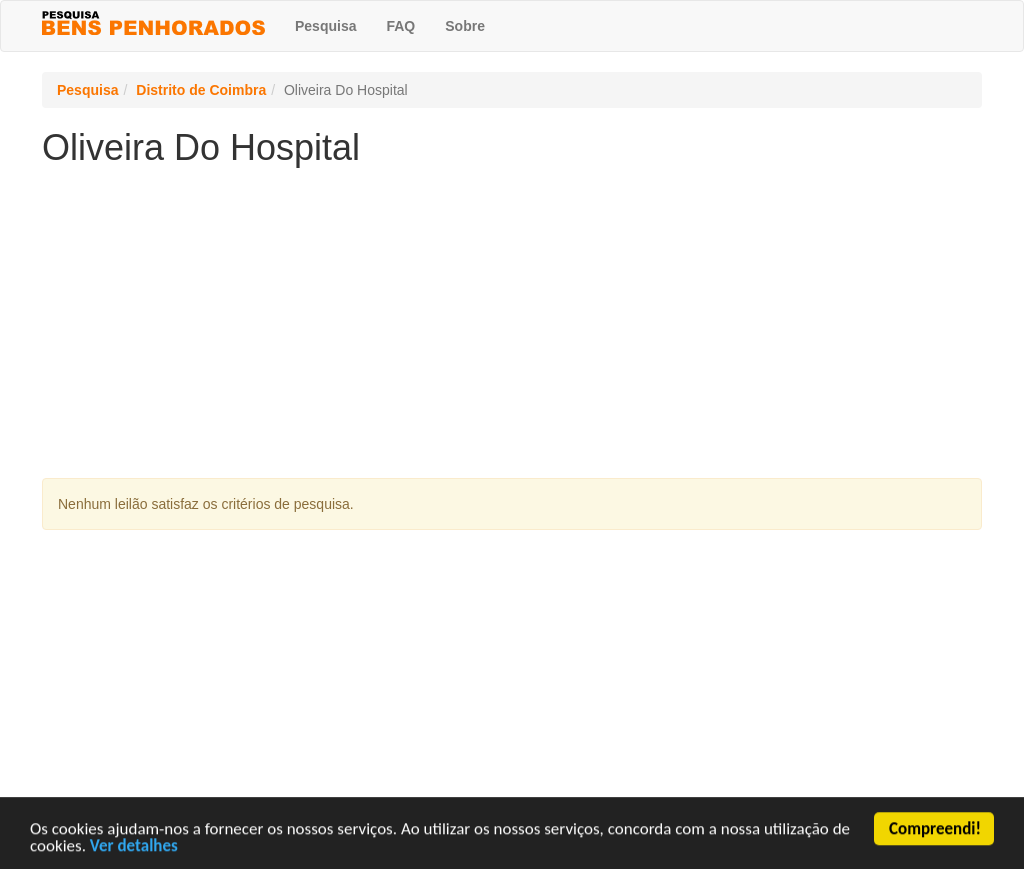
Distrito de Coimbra (201, 90)
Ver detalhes (134, 847)
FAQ (400, 26)
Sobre (465, 26)
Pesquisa (325, 26)
